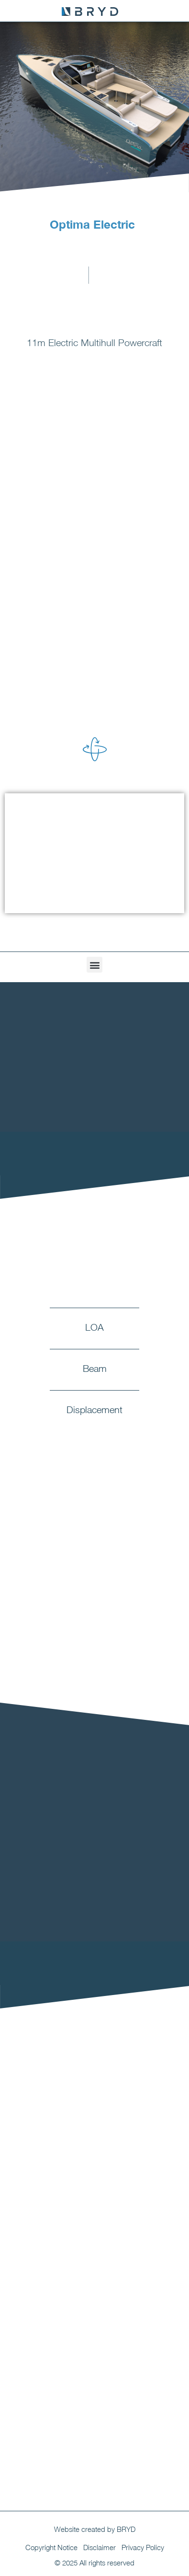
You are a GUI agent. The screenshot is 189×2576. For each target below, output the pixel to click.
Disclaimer (99, 2547)
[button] (94, 965)
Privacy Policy (143, 2547)
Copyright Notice (51, 2547)
